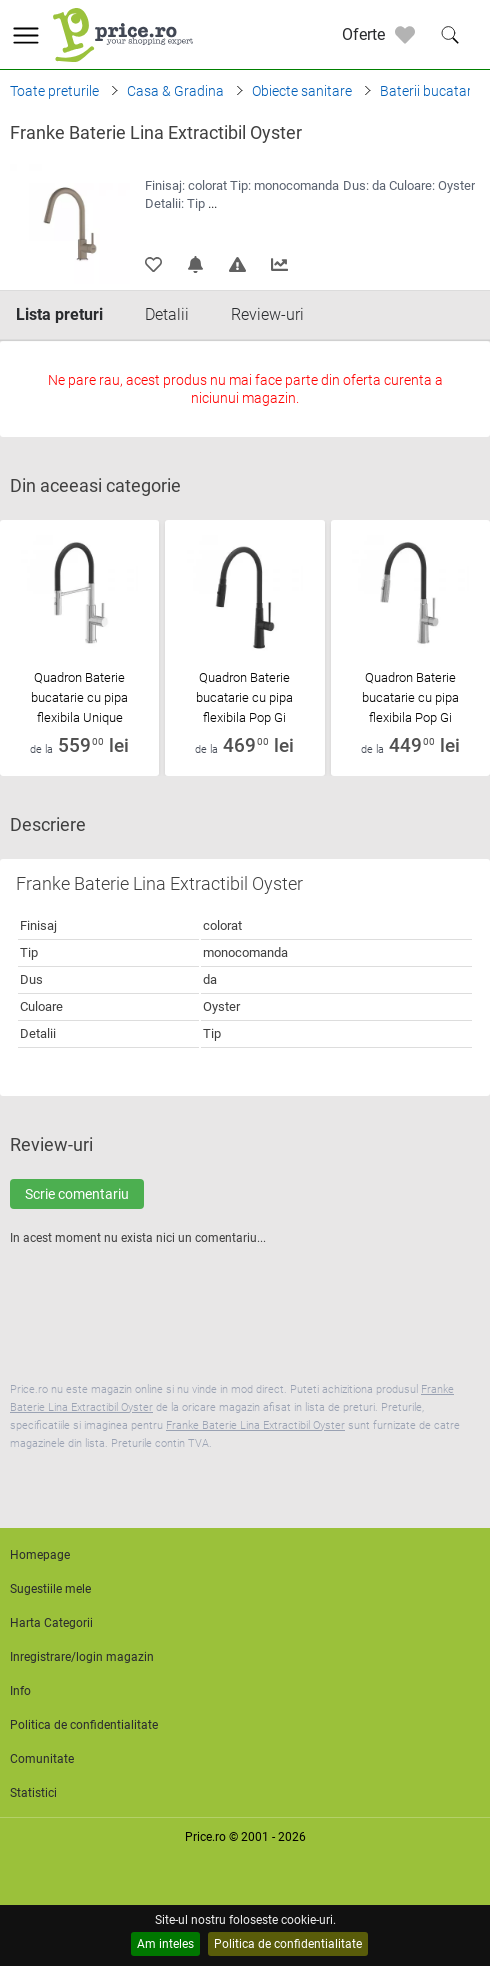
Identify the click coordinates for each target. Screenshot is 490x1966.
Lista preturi (59, 314)
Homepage (40, 1555)
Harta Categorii (51, 1623)
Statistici (33, 1793)
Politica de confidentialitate (288, 1944)
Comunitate (42, 1759)
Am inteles (165, 1944)
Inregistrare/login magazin (82, 1657)
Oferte (363, 34)
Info (20, 1691)
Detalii (167, 314)
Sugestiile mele (50, 1589)
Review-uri (267, 314)
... (212, 203)
